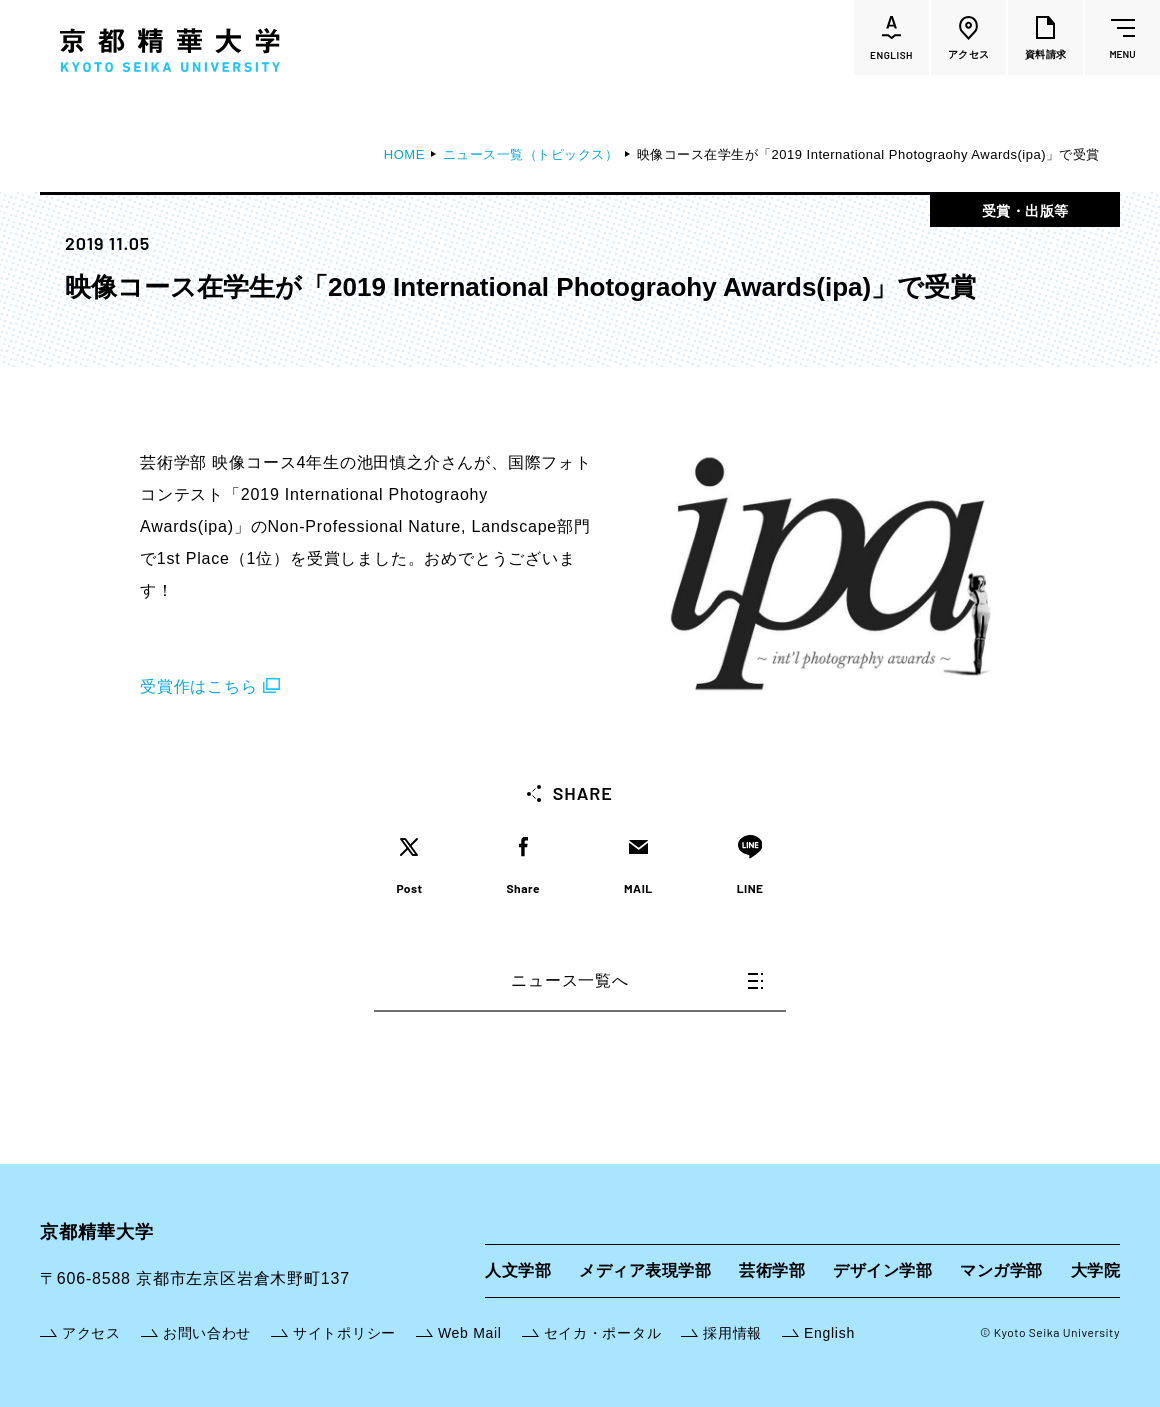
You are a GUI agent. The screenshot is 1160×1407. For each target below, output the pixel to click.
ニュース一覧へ (637, 980)
